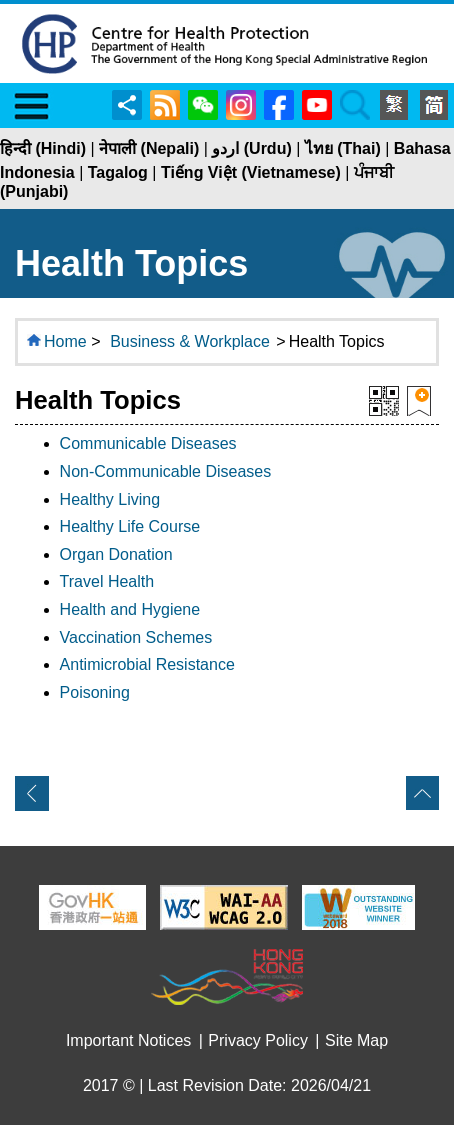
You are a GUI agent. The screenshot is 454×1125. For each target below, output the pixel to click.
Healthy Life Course (130, 526)
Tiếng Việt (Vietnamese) (251, 172)
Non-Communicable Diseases (166, 471)
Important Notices (128, 1040)
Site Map (356, 1040)
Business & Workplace (190, 341)
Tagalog (118, 172)
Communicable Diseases (148, 443)
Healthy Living (110, 499)
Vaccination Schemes (136, 637)
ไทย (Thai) (343, 148)
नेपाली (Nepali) (149, 148)
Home (65, 341)
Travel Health (107, 581)
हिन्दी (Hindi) (43, 148)
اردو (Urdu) (251, 148)
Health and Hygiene (130, 609)
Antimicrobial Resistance (147, 664)
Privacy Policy (258, 1040)
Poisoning (95, 692)
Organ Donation (116, 554)
